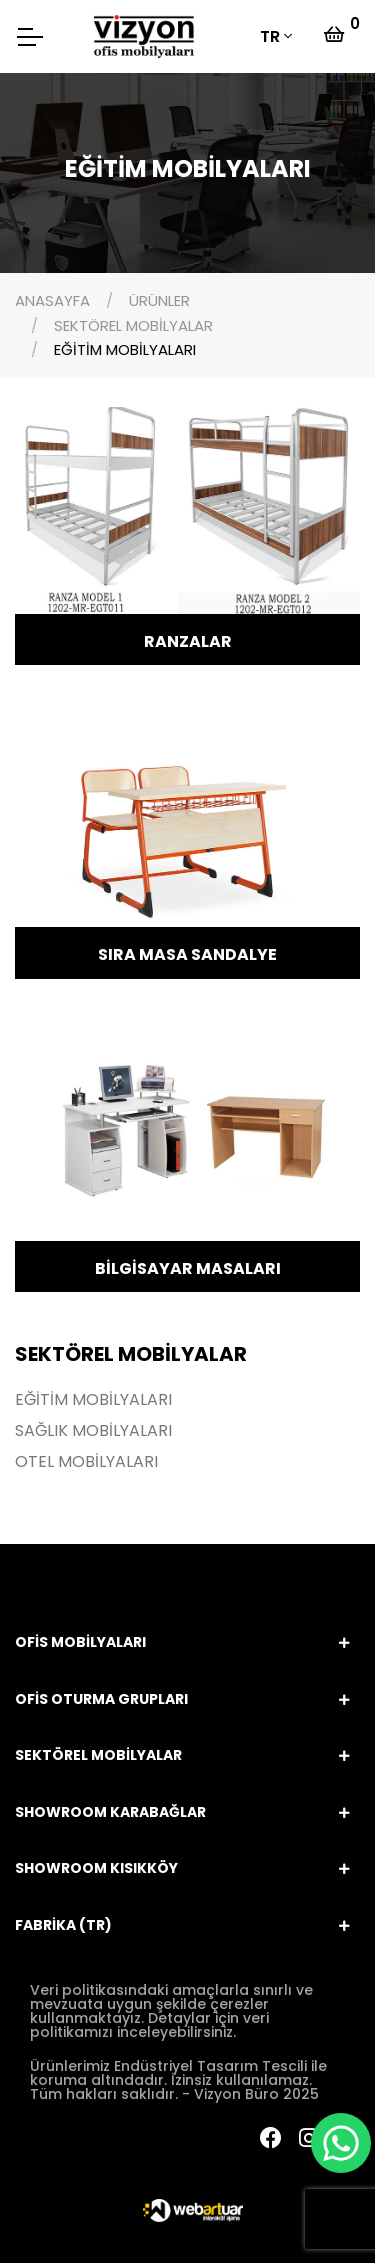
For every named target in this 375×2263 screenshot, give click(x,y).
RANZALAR (188, 641)
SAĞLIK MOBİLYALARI (93, 1431)
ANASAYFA (52, 300)
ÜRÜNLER (159, 300)
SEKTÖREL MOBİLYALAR (133, 325)
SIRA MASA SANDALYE (187, 954)
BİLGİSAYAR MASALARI (188, 1268)
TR (270, 36)
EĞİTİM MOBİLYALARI (125, 349)
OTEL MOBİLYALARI (86, 1462)
